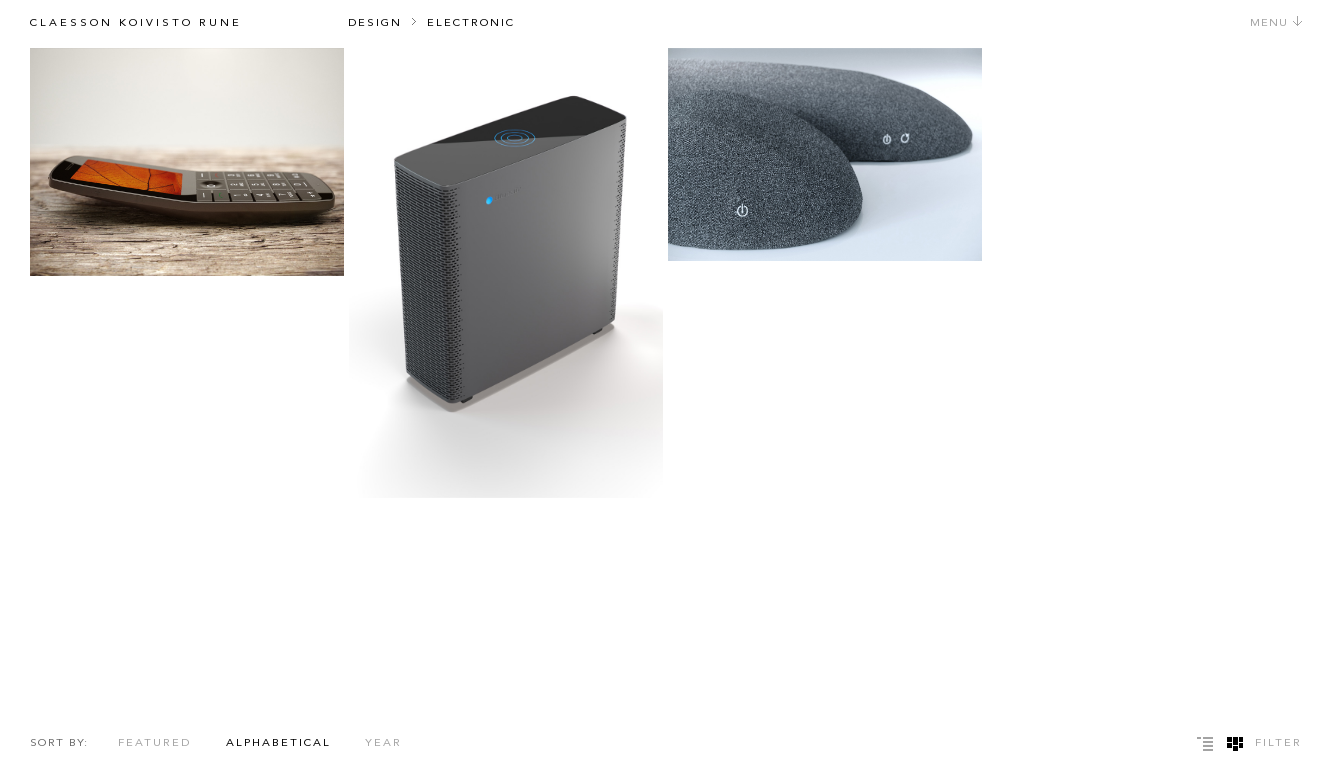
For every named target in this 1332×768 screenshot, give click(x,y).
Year (383, 743)
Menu (1276, 23)
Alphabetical (278, 743)
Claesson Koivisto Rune (136, 23)
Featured (154, 743)
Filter (1278, 743)
